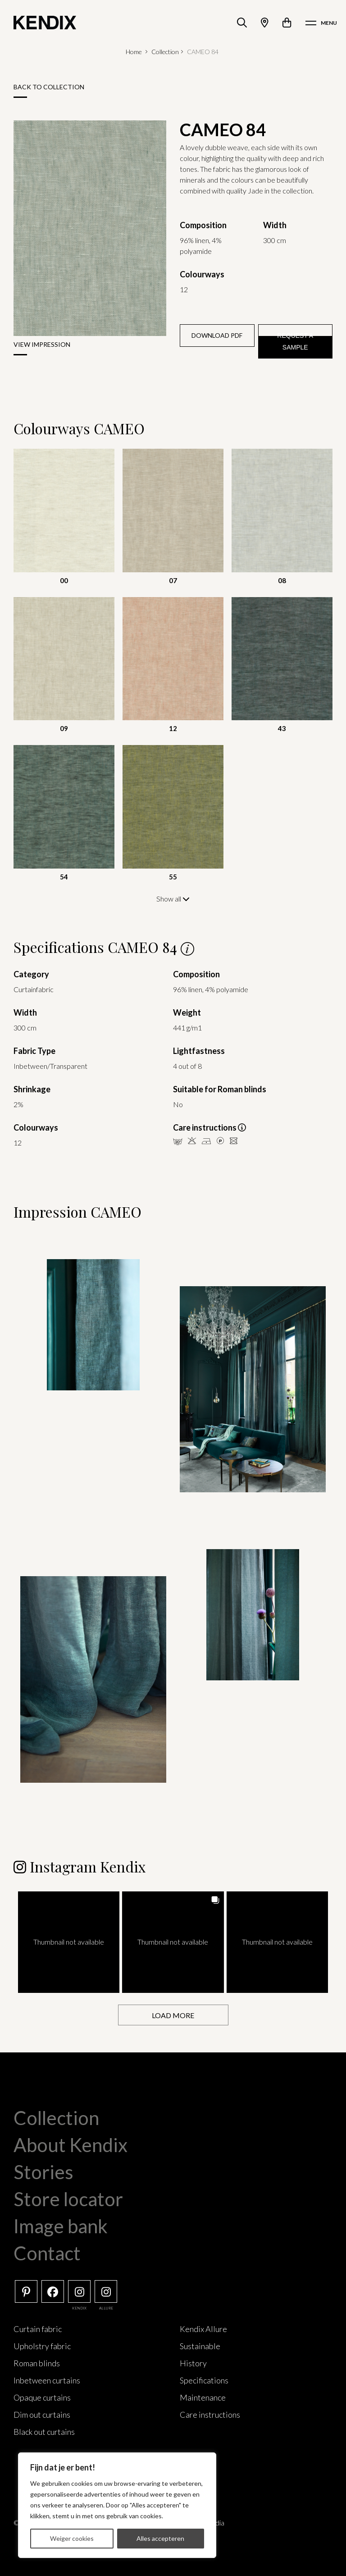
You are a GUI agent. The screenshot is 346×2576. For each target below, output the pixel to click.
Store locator (68, 2198)
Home (134, 51)
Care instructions (210, 2414)
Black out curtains (44, 2431)
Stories (43, 2171)
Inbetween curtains (47, 2380)
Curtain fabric (38, 2328)
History (193, 2363)
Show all (173, 898)
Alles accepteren (160, 2538)
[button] (68, 1941)
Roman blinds (37, 2363)
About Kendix (70, 2144)
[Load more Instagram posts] (173, 2014)
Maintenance (203, 2397)
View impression (42, 344)
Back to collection (49, 87)
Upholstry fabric (42, 2346)
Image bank (61, 2225)
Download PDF (216, 335)
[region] (117, 2505)
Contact (47, 2252)
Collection (165, 51)
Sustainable (200, 2346)
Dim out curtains (42, 2414)
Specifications (204, 2380)
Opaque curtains (42, 2397)
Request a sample (295, 341)
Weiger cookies (72, 2538)
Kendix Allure (203, 2328)
